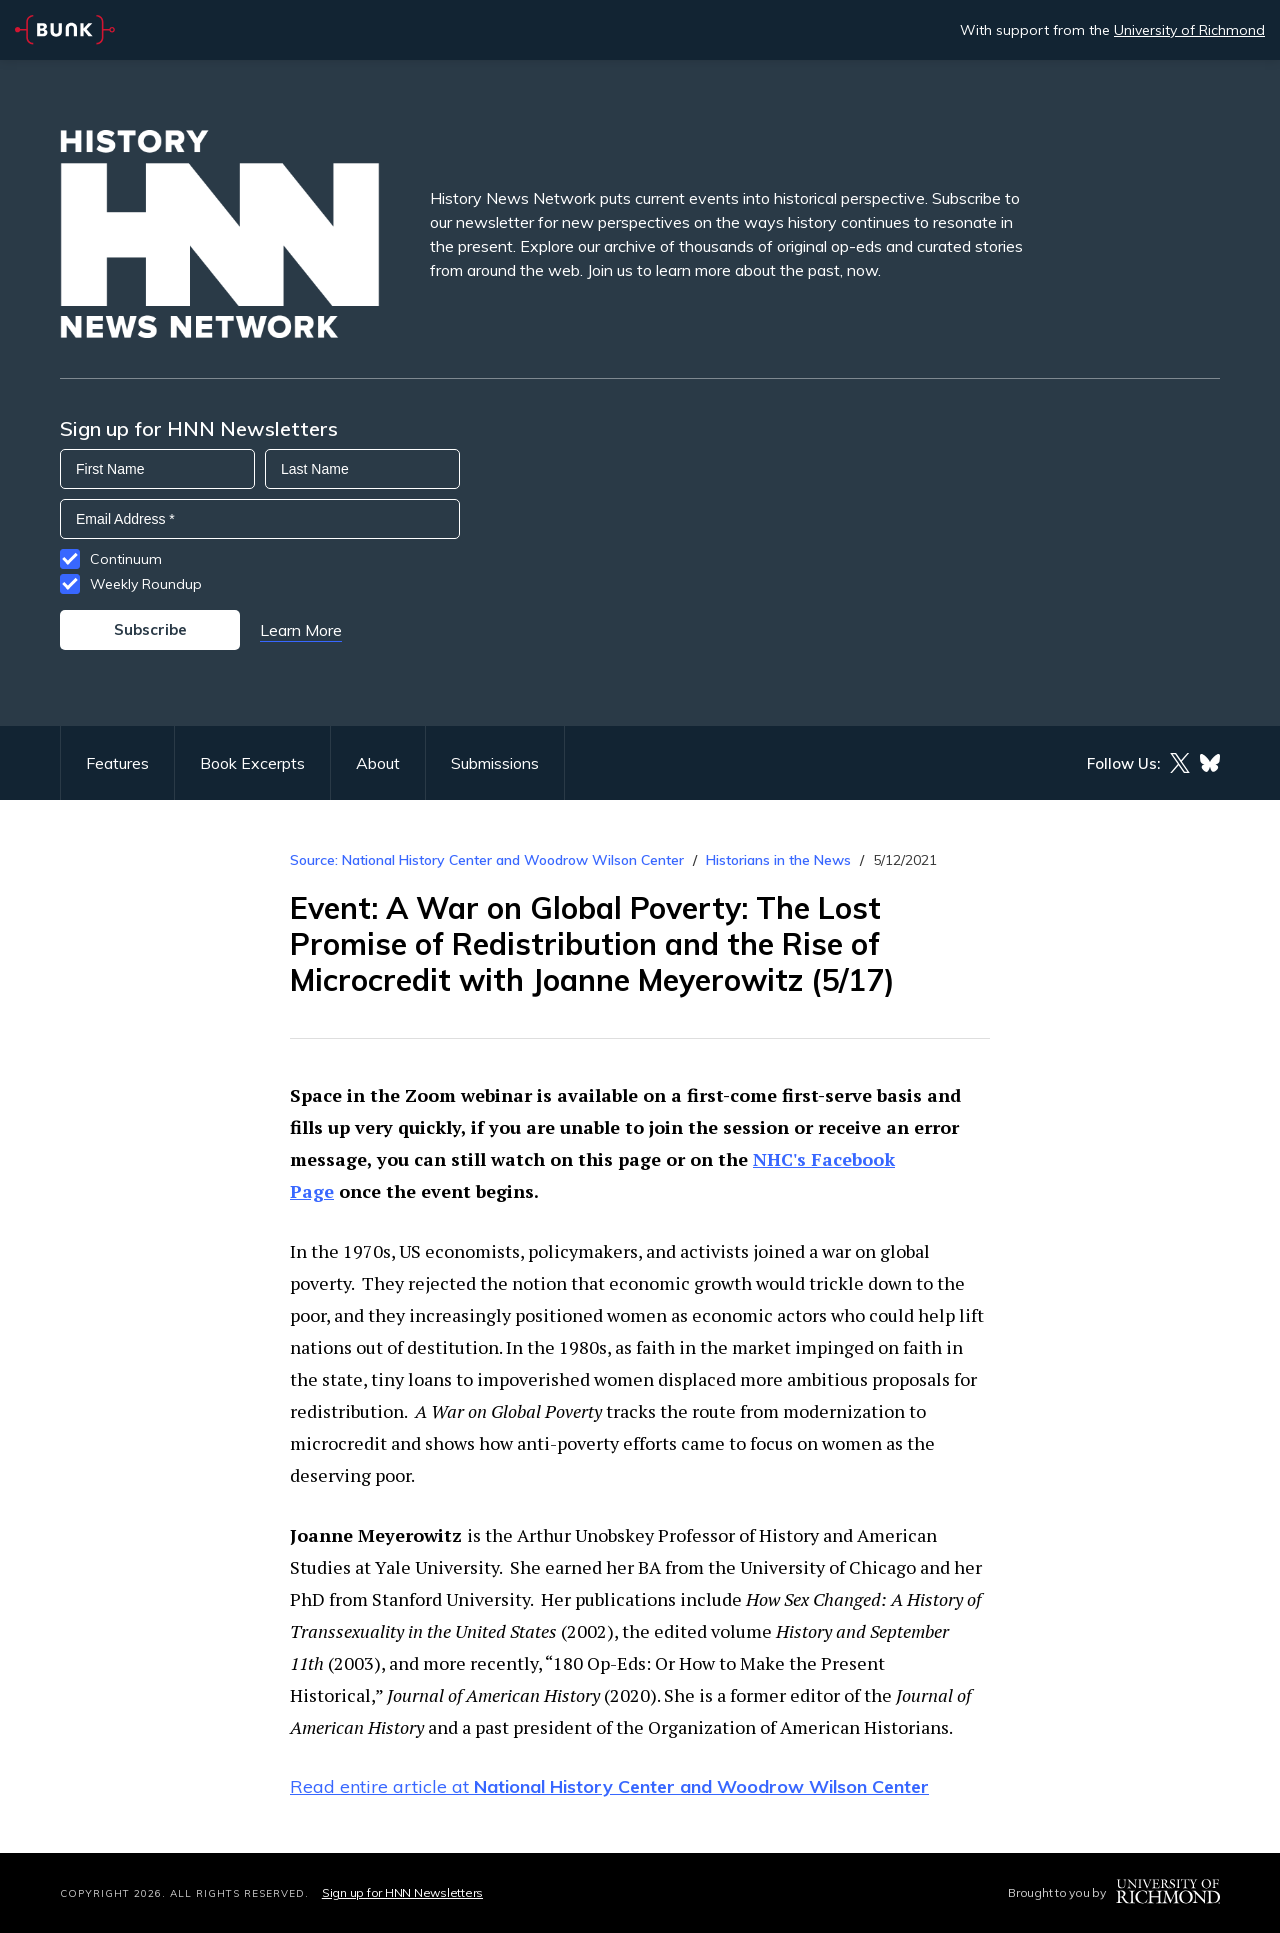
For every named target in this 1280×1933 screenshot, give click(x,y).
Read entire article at (609, 1786)
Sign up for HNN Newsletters (402, 1892)
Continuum (126, 559)
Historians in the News (778, 860)
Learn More (301, 630)
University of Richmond (1189, 30)
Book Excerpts (252, 763)
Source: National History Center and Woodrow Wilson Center (487, 860)
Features (117, 763)
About (378, 763)
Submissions (495, 763)
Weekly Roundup (146, 584)
